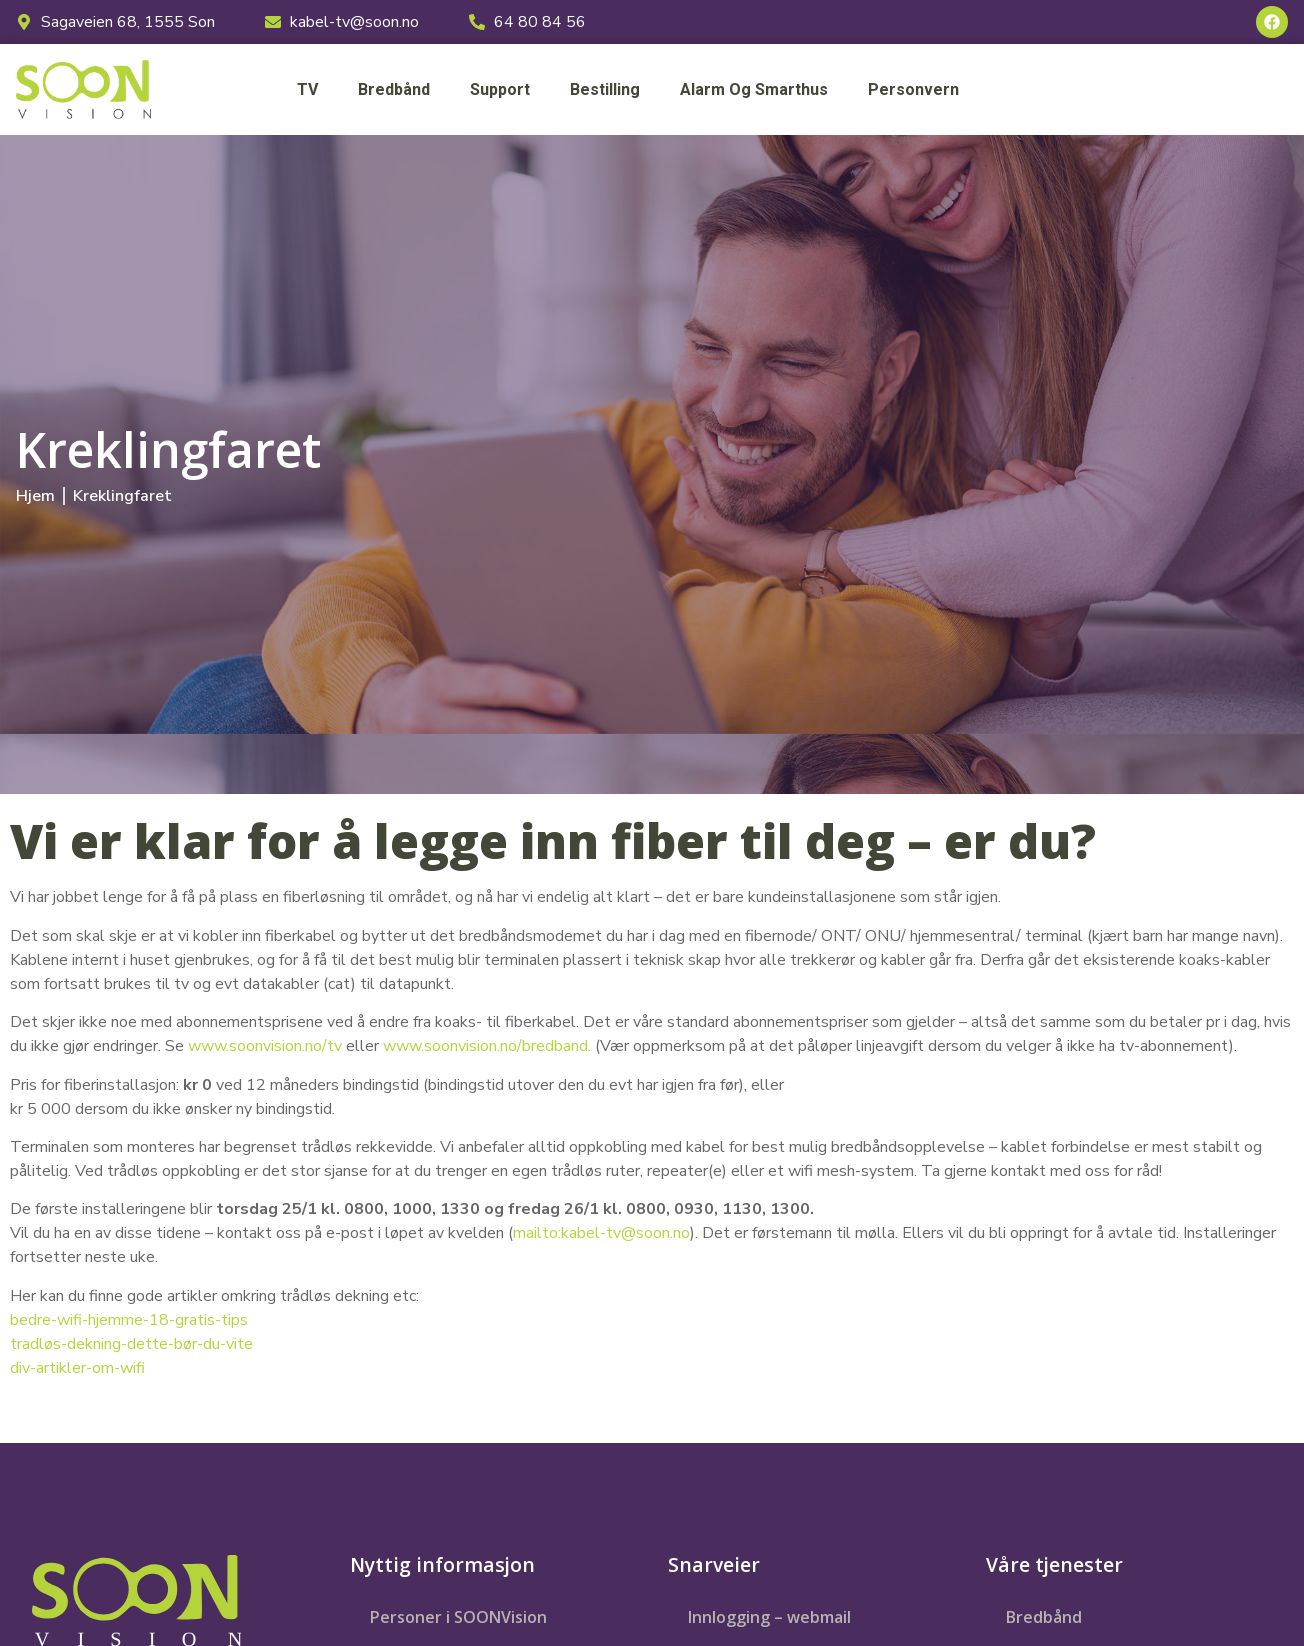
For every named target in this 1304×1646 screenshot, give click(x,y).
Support (500, 89)
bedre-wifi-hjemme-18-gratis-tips (129, 1320)
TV (307, 89)
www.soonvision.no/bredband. (487, 1046)
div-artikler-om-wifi (77, 1368)
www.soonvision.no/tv (265, 1046)
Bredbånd (394, 89)
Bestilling (605, 89)
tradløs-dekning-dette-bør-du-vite (131, 1344)
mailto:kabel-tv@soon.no (601, 1233)
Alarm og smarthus (754, 89)
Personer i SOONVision (458, 1617)
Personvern (913, 89)
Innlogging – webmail (769, 1617)
